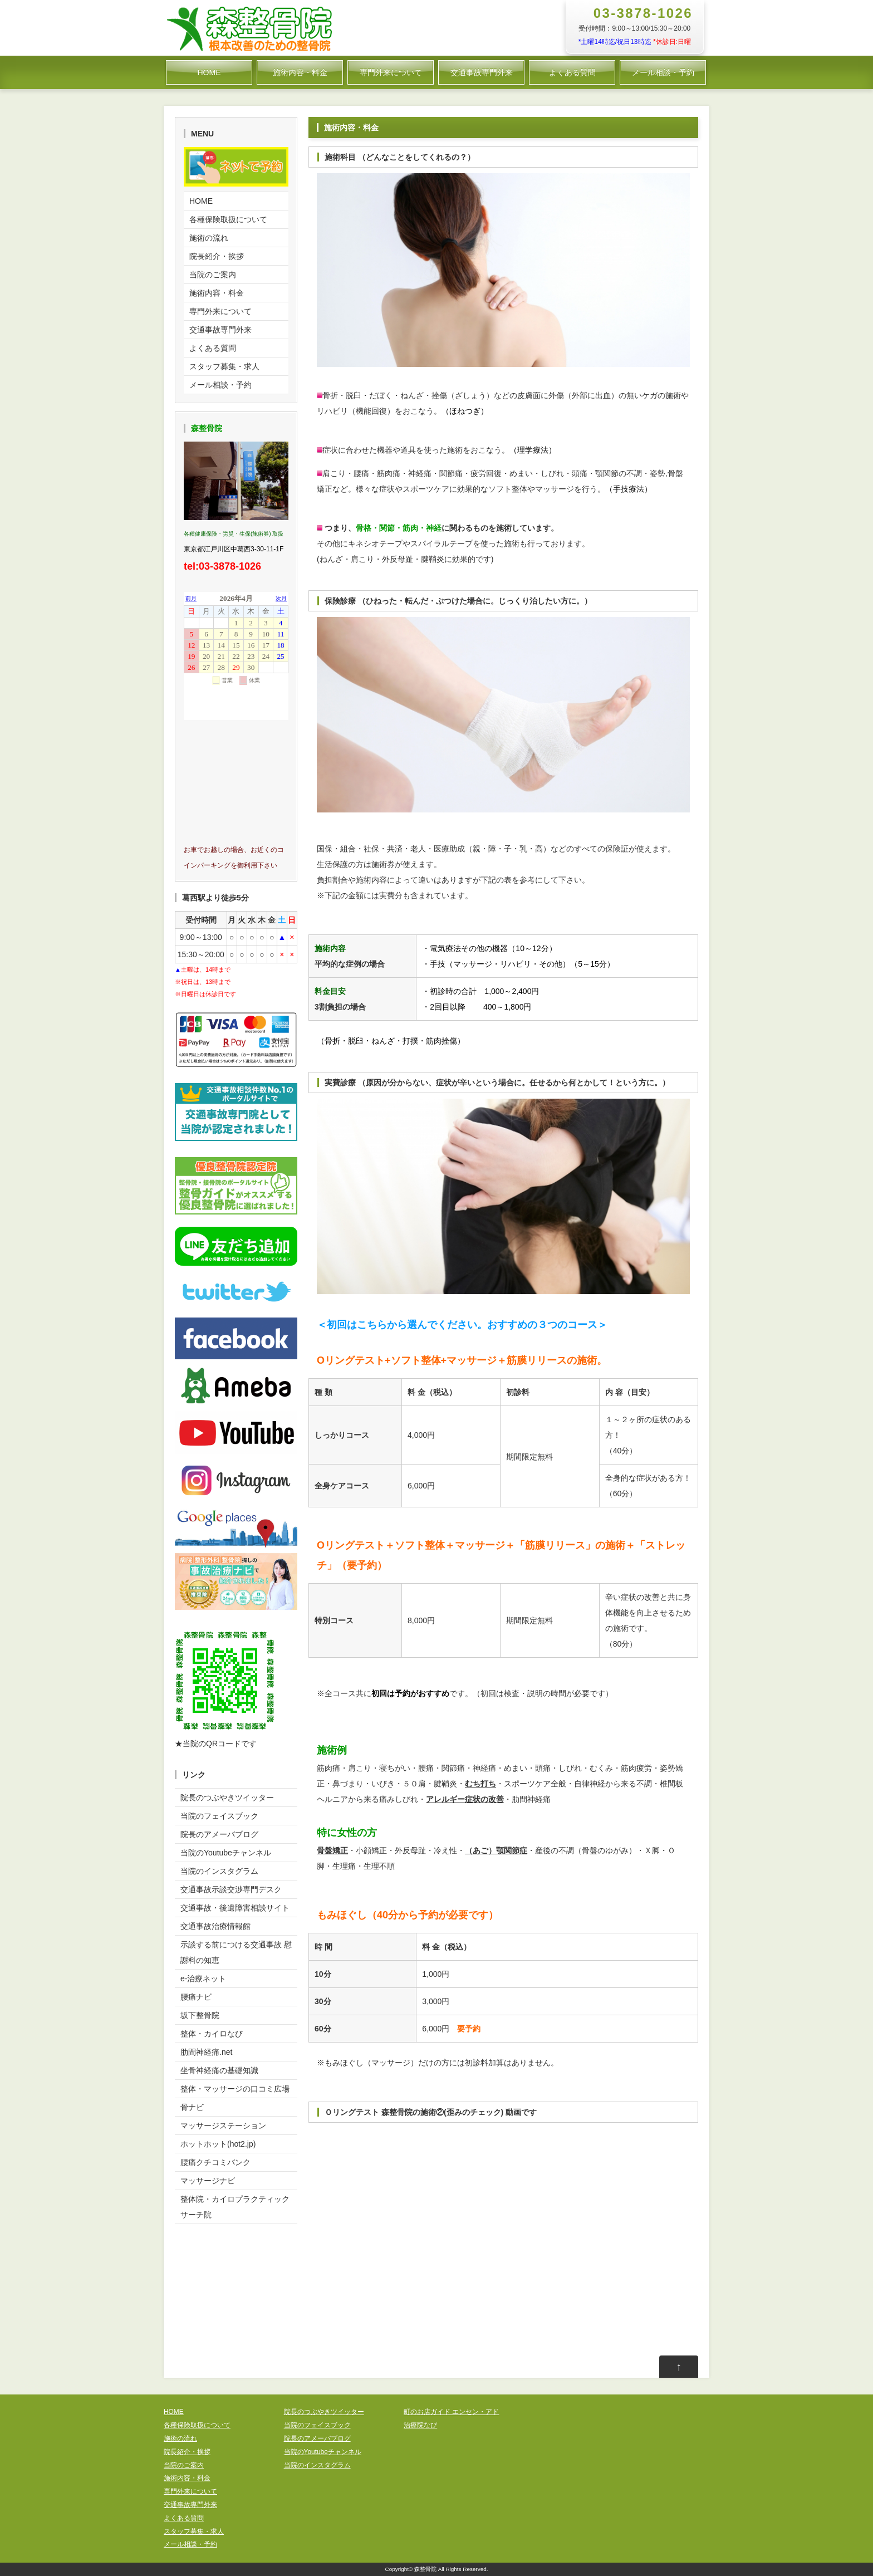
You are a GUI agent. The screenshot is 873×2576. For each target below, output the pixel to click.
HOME (209, 72)
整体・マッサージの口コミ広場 (235, 2088)
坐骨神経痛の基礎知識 (219, 2070)
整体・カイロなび (211, 2033)
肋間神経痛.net (206, 2052)
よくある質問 (572, 72)
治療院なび (420, 2425)
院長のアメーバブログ (219, 1834)
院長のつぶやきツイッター (227, 1797)
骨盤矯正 (332, 1850)
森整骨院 (425, 2569)
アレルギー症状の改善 (465, 1799)
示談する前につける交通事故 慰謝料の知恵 (236, 1952)
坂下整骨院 (199, 2015)
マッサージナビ (207, 2180)
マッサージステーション (223, 2125)
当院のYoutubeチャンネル (225, 1852)
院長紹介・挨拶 (216, 256)
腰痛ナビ (196, 1996)
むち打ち (480, 1783)
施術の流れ (208, 237)
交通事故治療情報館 (215, 1926)
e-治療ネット (203, 1978)
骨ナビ (192, 2107)
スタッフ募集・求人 (224, 366)
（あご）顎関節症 (496, 1850)
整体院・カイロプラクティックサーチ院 (235, 2207)
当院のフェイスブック (219, 1815)
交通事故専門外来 (481, 72)
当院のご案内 (212, 274)
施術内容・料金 (300, 72)
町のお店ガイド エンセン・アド (451, 2412)
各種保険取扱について (228, 219)
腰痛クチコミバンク (215, 2162)
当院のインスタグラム (219, 1871)
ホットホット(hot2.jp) (218, 2143)
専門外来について (391, 72)
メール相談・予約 (663, 72)
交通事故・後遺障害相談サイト (235, 1907)
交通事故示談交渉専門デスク (231, 1889)
